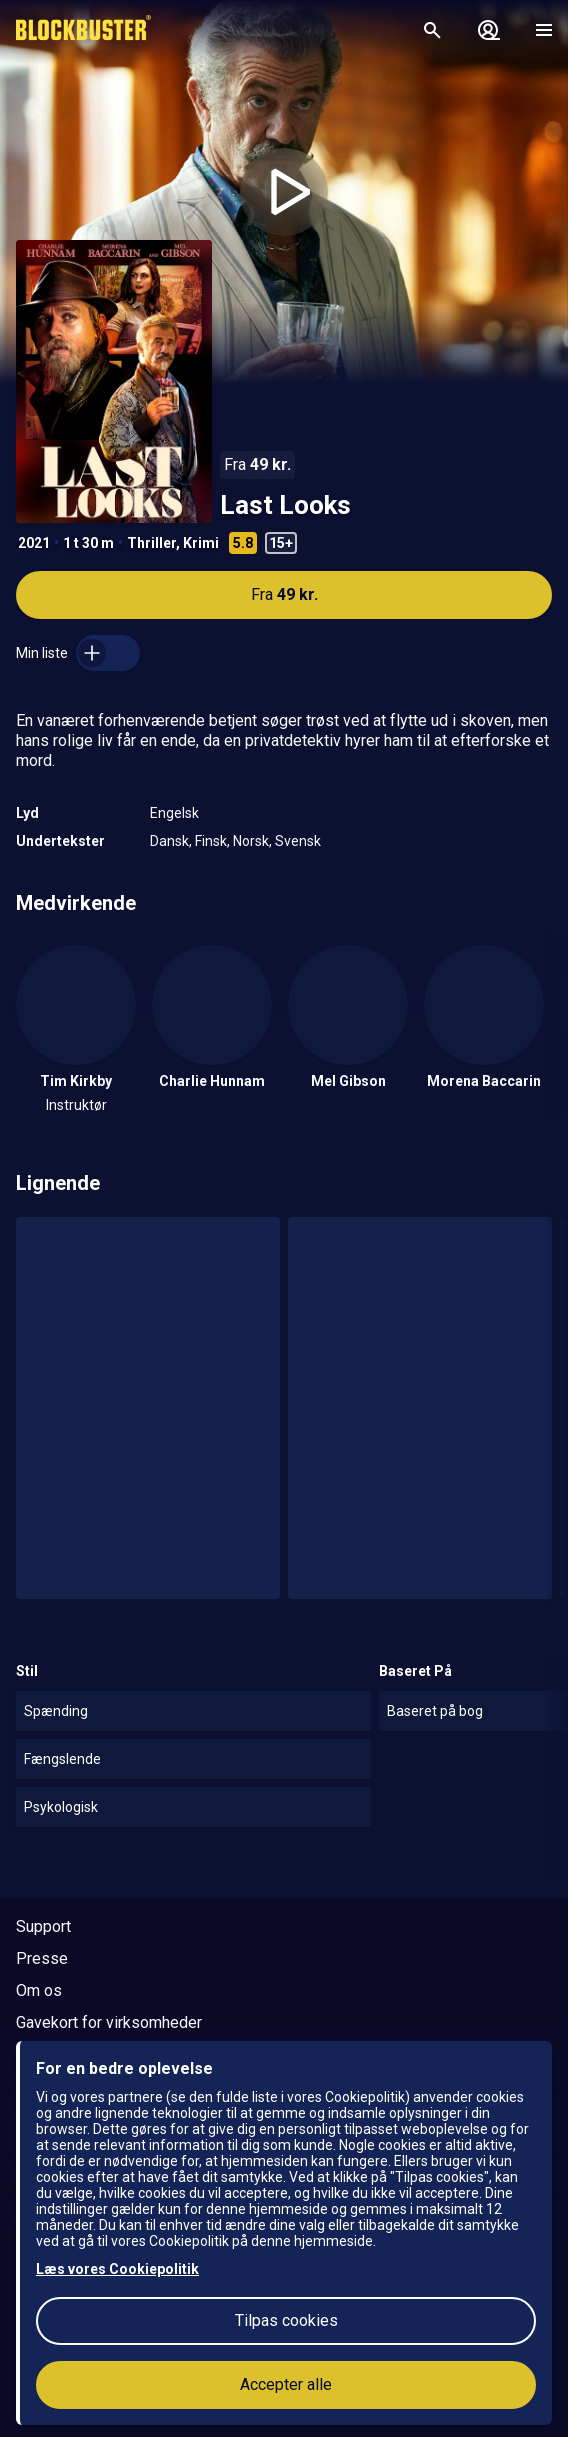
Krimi (201, 543)
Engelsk (174, 813)
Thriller (151, 543)
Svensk (298, 841)
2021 (34, 543)
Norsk (251, 841)
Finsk (211, 841)
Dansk (169, 841)
